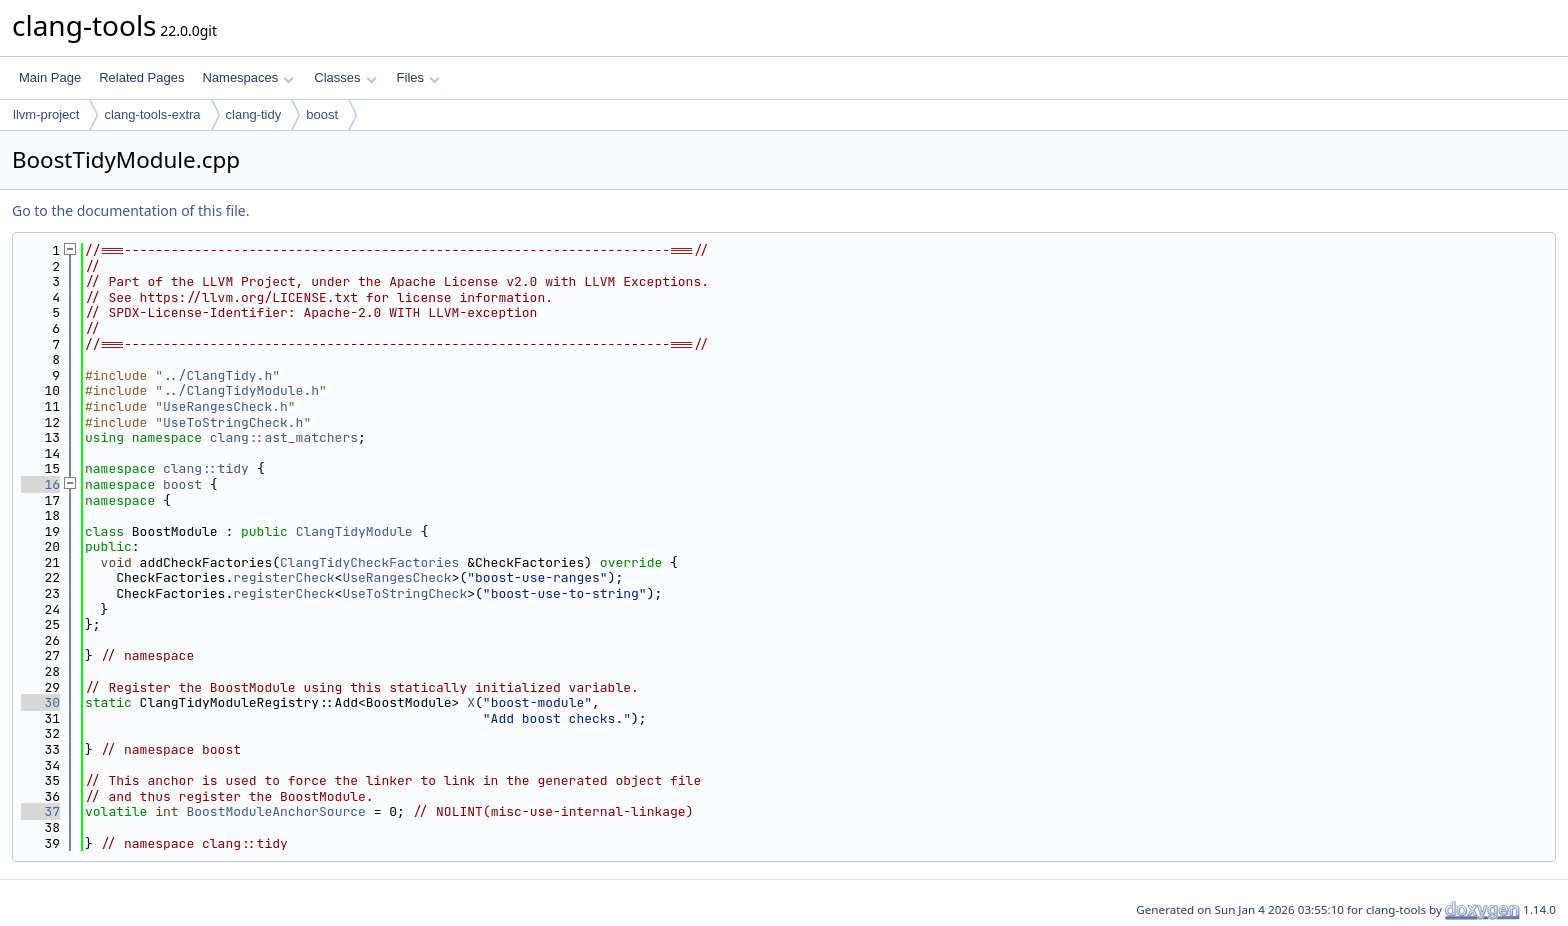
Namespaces (247, 77)
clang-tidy (254, 114)
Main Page (50, 77)
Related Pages (141, 77)
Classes (345, 77)
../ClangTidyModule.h (241, 390)
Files (418, 77)
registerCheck (283, 577)
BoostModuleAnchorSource (275, 811)
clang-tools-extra (152, 114)
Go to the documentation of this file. (130, 210)
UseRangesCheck (396, 577)
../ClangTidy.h (217, 375)
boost (322, 114)
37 (40, 811)
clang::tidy (206, 468)
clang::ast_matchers (284, 437)
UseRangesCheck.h (225, 406)
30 (40, 702)
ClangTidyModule (354, 531)
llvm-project (46, 114)
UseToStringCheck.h (233, 422)
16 (40, 484)
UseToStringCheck (404, 593)
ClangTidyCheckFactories (369, 562)
